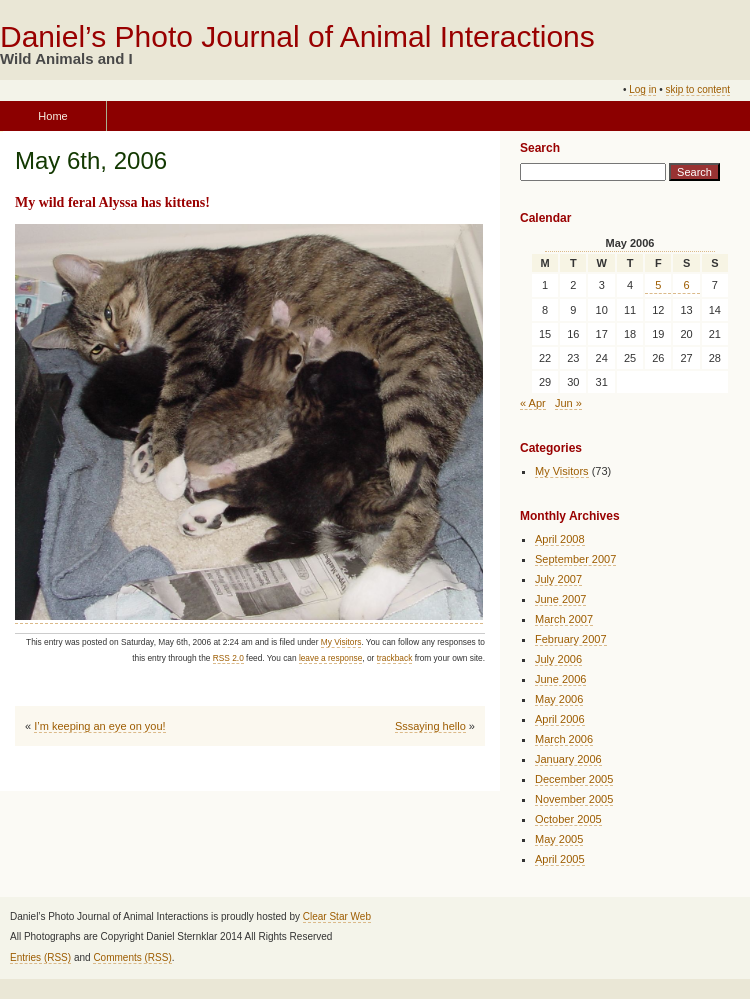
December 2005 (574, 779)
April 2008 (560, 539)
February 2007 (571, 639)
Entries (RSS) (40, 957)
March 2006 (564, 739)
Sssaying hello (430, 726)
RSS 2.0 (228, 658)
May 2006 (559, 699)
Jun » (568, 403)
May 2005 (559, 839)
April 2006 (560, 719)
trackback (395, 658)
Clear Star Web (337, 916)
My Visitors (341, 642)
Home (52, 116)
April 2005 (560, 859)
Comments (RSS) (132, 957)
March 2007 (564, 619)
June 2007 (560, 599)
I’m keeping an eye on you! (99, 726)
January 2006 (568, 759)
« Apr (533, 403)
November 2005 (574, 799)
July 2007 (558, 579)
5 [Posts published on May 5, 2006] (658, 285)
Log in (642, 89)
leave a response (330, 658)
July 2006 (558, 659)
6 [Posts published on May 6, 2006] (687, 285)
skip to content (698, 89)
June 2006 (560, 679)
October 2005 (568, 819)
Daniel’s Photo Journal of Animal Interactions (297, 36)
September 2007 (575, 559)
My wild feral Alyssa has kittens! (112, 202)
